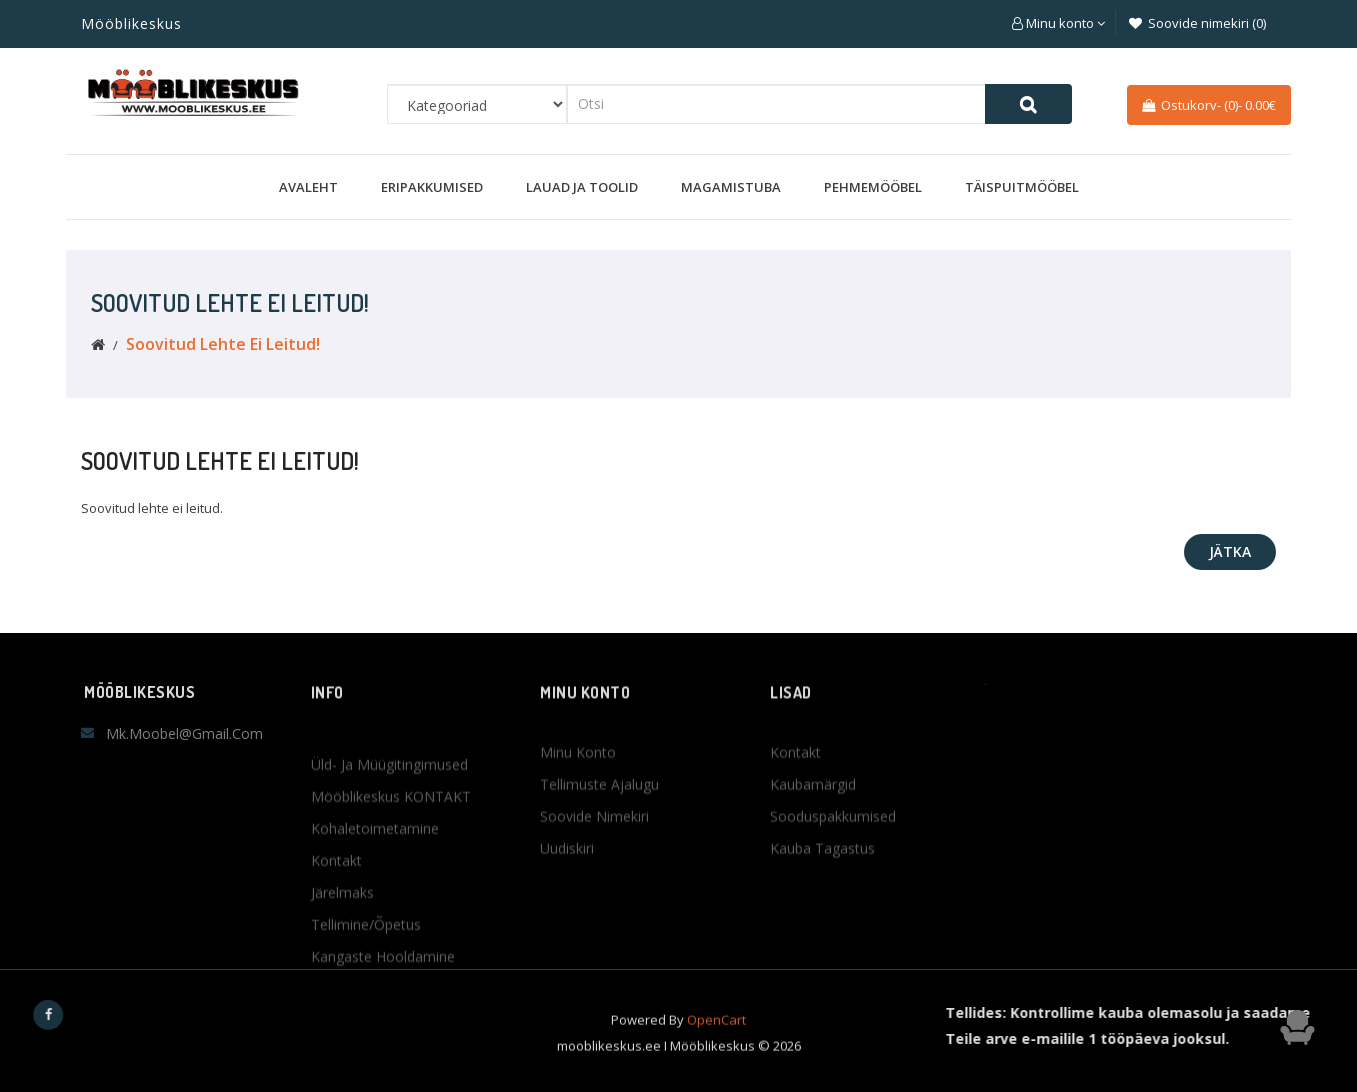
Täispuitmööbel (1022, 187)
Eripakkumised (432, 187)
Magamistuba (731, 187)
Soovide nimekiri (594, 880)
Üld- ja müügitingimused (389, 869)
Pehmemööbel (873, 187)
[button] (1058, 23)
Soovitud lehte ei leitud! (223, 344)
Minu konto (578, 816)
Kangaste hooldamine (383, 1061)
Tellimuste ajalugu (599, 848)
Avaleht (308, 187)
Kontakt (336, 965)
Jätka (1230, 551)
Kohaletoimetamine (375, 933)
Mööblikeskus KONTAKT (391, 901)
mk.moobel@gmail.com (184, 733)
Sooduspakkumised (833, 880)
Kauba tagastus (822, 912)
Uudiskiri (567, 912)
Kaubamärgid (813, 848)
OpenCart (716, 1042)
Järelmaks (342, 997)
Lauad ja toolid (582, 187)
